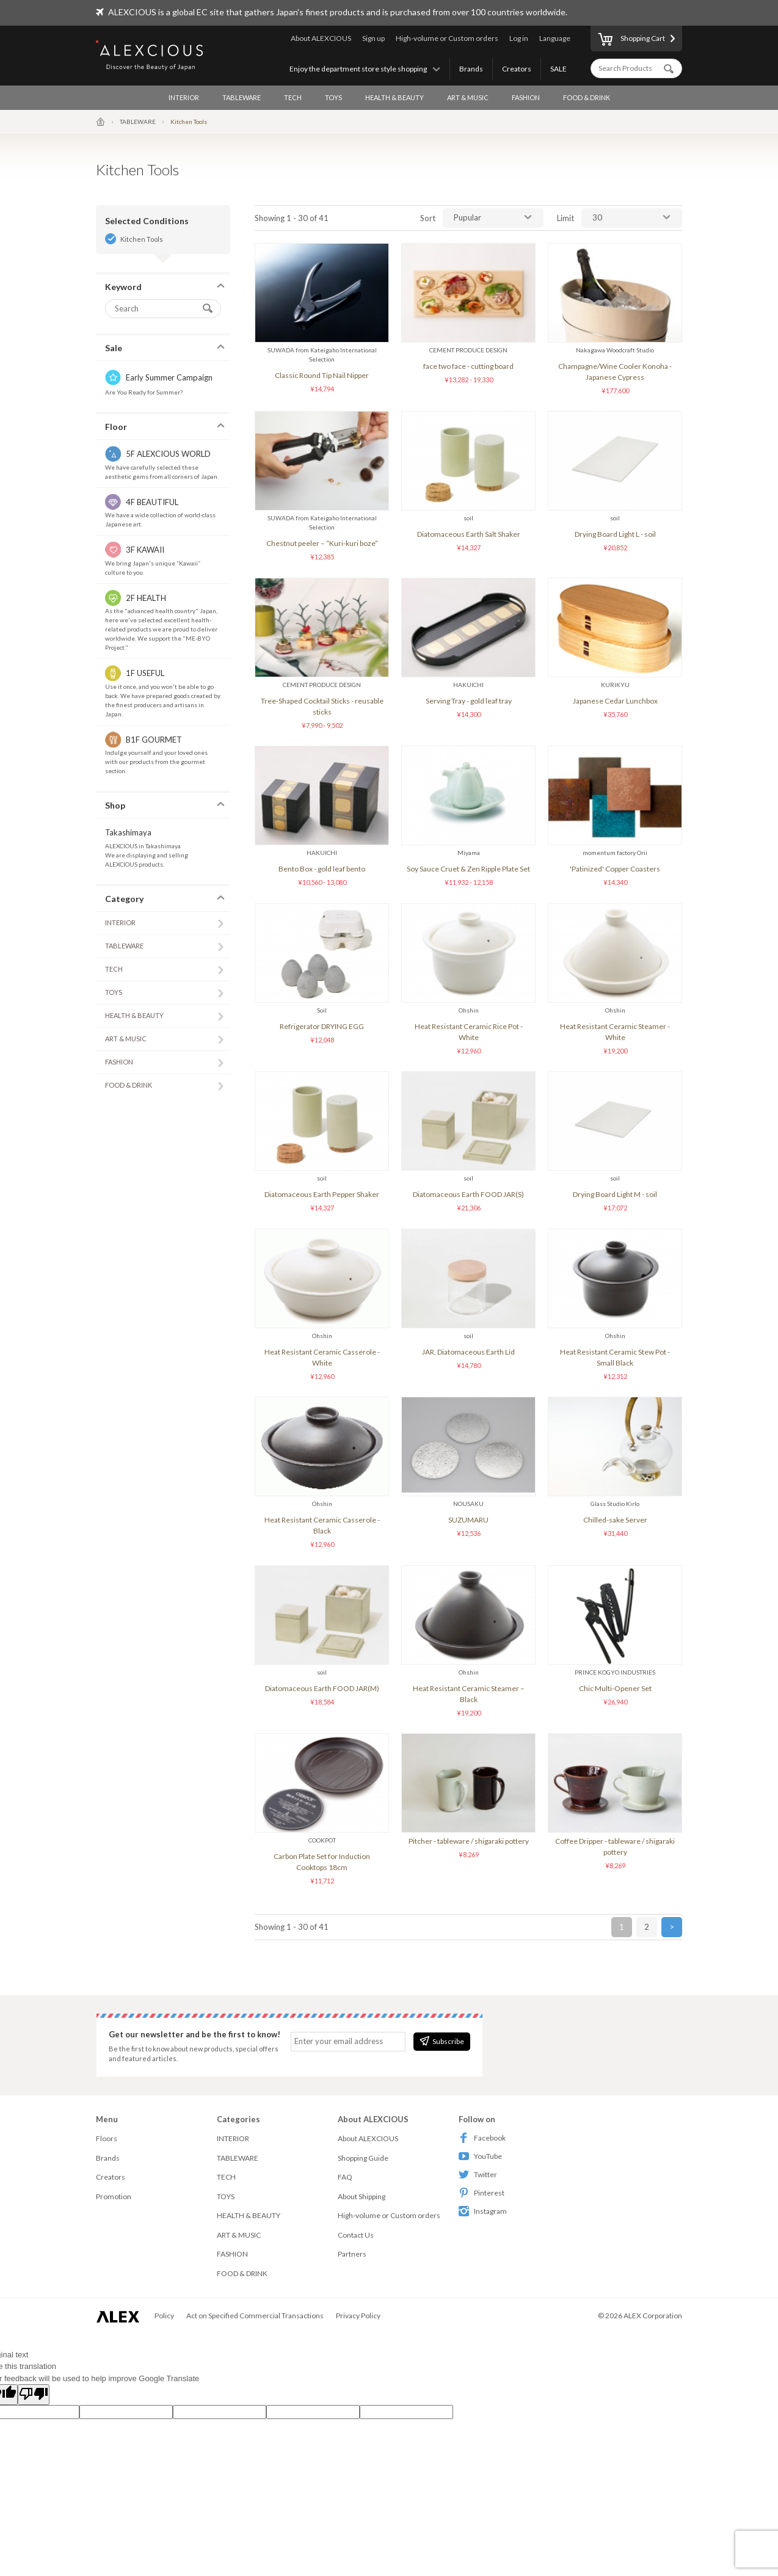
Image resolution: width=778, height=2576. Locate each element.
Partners (352, 2253)
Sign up (373, 38)
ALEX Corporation (652, 2315)
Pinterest (481, 2193)
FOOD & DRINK (586, 97)
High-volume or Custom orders (447, 38)
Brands (471, 68)
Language (554, 38)
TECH (293, 97)
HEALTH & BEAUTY (394, 97)
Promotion (113, 2196)
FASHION (526, 97)
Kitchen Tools (141, 239)
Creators (516, 68)
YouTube (480, 2156)
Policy (164, 2315)
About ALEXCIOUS (321, 38)
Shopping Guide (363, 2158)
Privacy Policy (358, 2315)
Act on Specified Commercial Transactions (255, 2315)
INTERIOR (184, 97)
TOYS (333, 97)
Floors (106, 2138)
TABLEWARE (241, 97)
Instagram (483, 2211)
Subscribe (442, 2041)
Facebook (482, 2138)
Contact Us (356, 2234)
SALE (558, 68)
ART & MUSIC (468, 97)
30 (597, 217)
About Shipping (361, 2196)
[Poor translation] (33, 2394)
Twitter (478, 2174)
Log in (518, 38)
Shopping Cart (631, 40)
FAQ (345, 2176)
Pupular (467, 217)
